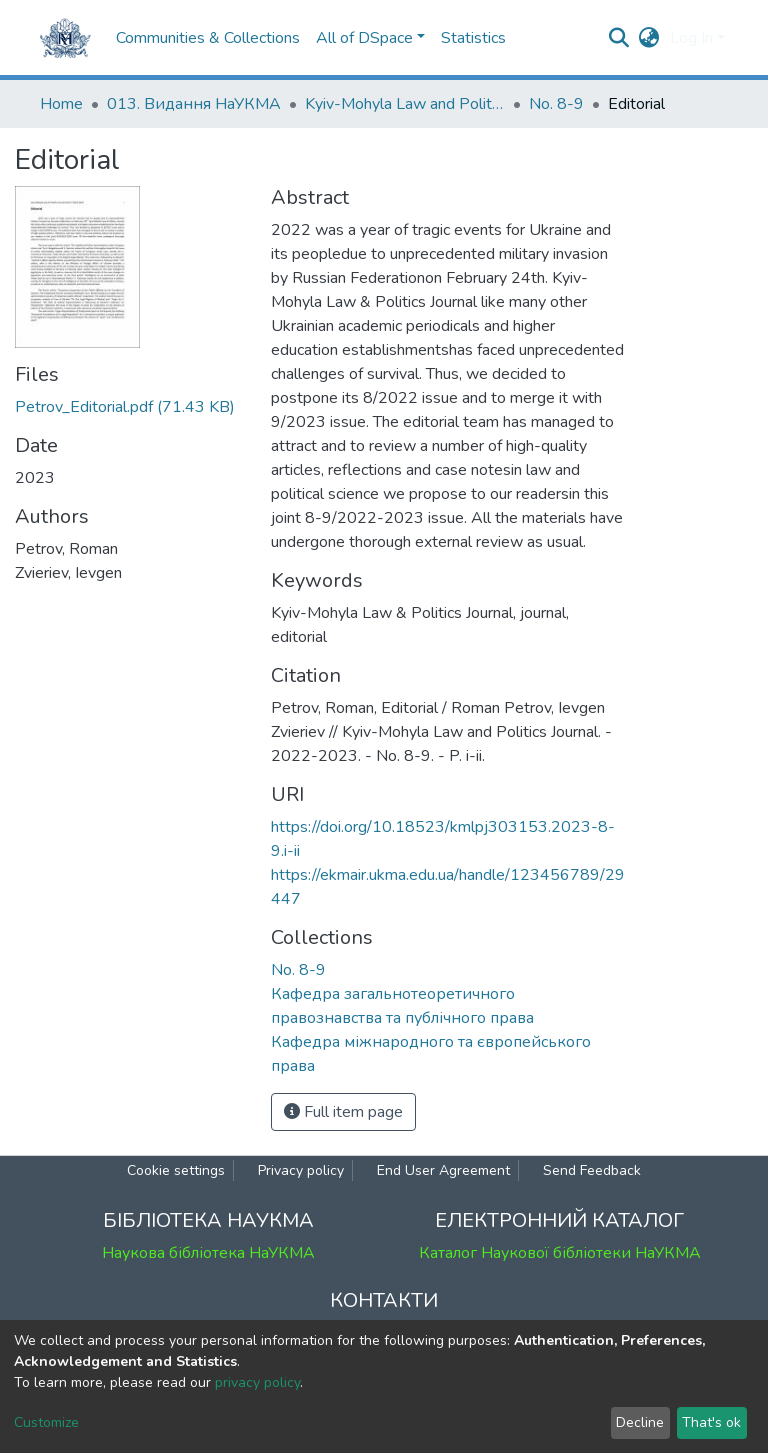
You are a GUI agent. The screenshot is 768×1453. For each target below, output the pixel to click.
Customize (46, 1422)
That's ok (711, 1422)
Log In (691, 38)
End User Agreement (443, 1170)
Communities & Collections (208, 38)
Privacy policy (301, 1170)
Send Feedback (592, 1170)
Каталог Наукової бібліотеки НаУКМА (560, 1253)
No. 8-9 (556, 104)
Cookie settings (176, 1170)
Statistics (473, 38)
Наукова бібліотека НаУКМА (208, 1253)
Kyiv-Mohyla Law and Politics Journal (405, 104)
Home (61, 104)
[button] (649, 38)
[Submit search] (619, 38)
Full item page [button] (343, 1112)
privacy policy (257, 1382)
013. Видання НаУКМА (194, 104)
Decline (640, 1422)
